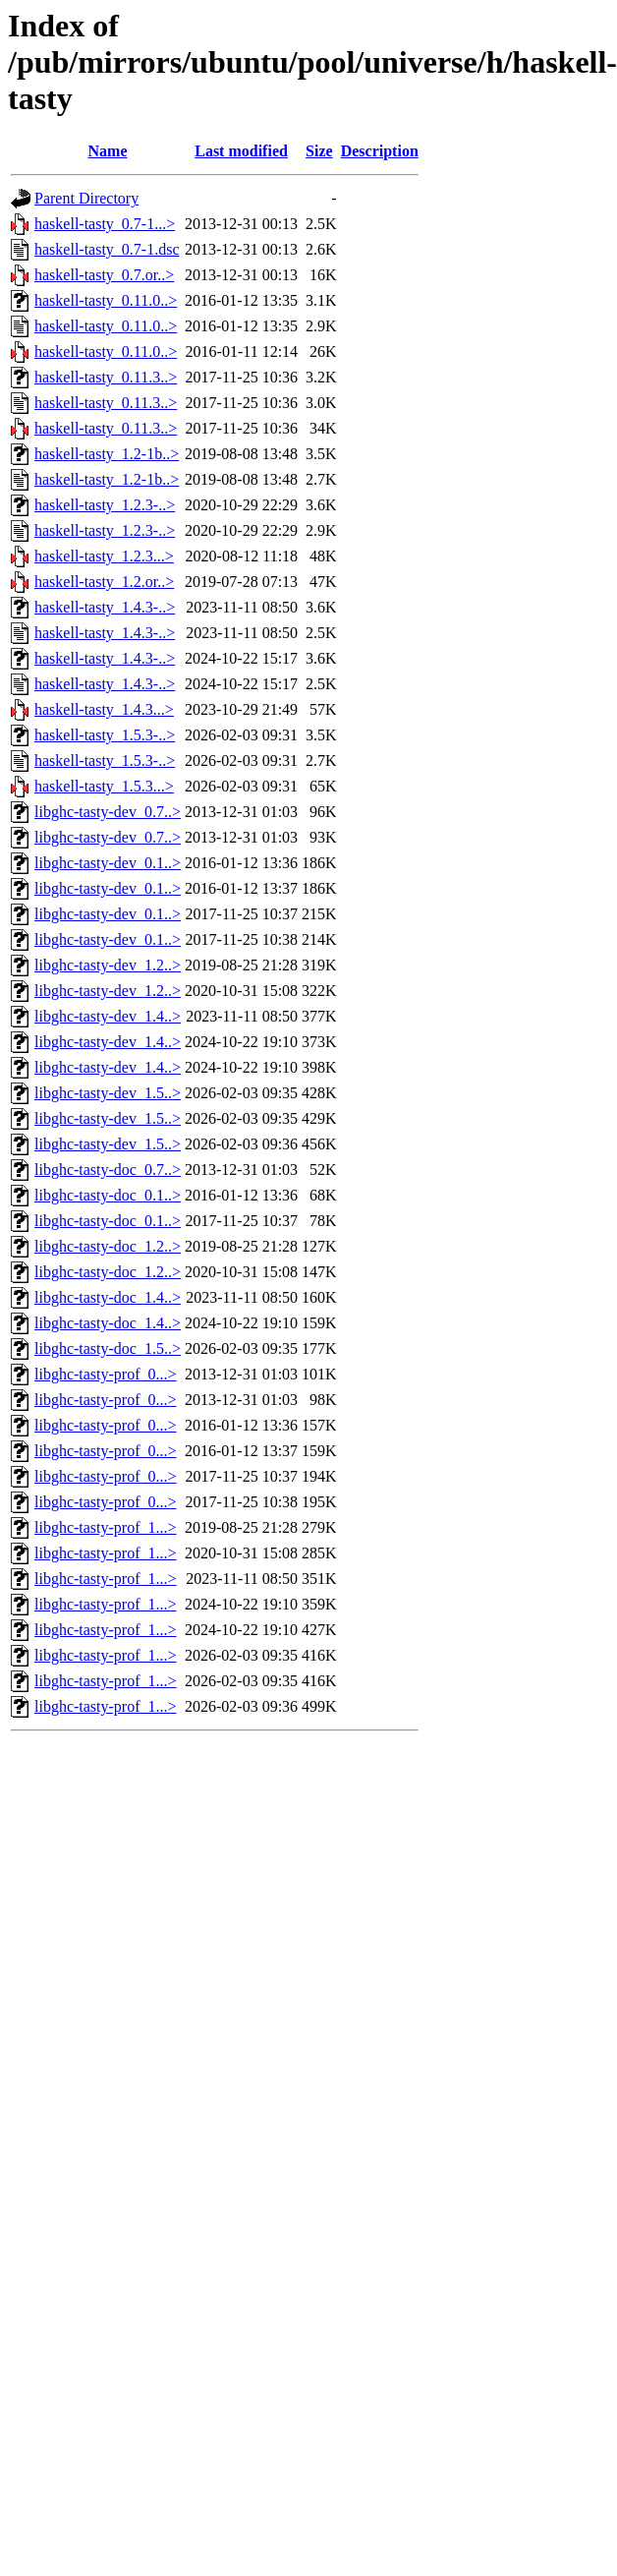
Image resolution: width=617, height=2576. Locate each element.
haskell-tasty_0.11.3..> (105, 377)
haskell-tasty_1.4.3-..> (104, 607)
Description (380, 151)
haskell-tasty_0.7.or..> (104, 274)
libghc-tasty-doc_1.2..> (107, 1246)
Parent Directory (86, 198)
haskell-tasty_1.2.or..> (104, 581)
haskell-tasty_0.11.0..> (105, 300)
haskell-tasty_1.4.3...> (104, 709)
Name (108, 151)
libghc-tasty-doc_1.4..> (107, 1297)
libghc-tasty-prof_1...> (105, 1527)
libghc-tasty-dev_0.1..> (107, 862)
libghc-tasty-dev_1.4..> (107, 1016)
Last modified (241, 151)
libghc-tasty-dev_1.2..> (107, 965)
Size (319, 151)
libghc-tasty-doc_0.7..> (107, 1169)
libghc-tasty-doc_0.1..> (107, 1195)
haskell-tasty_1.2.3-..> (104, 505)
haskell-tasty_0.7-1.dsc (107, 249)
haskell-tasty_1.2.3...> (104, 556)
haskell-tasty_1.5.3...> (104, 786)
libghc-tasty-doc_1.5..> (107, 1348)
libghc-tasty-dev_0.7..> (107, 811)
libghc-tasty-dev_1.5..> (107, 1092)
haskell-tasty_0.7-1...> (104, 223)
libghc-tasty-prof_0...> (105, 1374)
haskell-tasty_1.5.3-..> (104, 735)
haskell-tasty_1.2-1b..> (106, 453)
